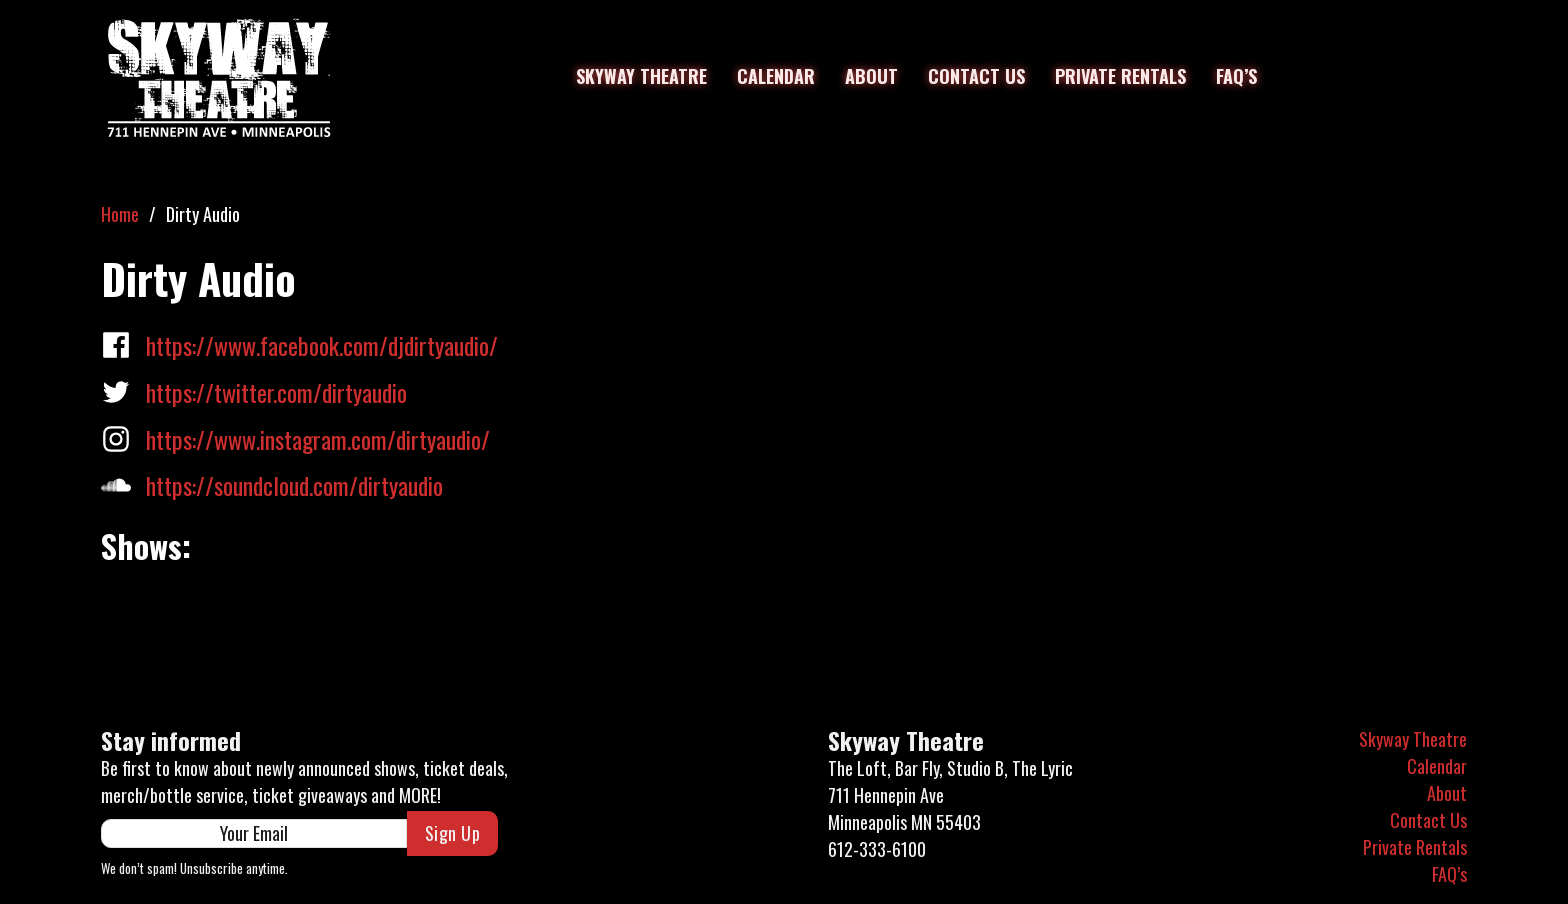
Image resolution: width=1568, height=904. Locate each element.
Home (120, 214)
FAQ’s (1236, 76)
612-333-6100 (877, 849)
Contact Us (976, 76)
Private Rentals (1120, 76)
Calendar (776, 76)
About (871, 76)
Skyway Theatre (641, 76)
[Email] (254, 833)
